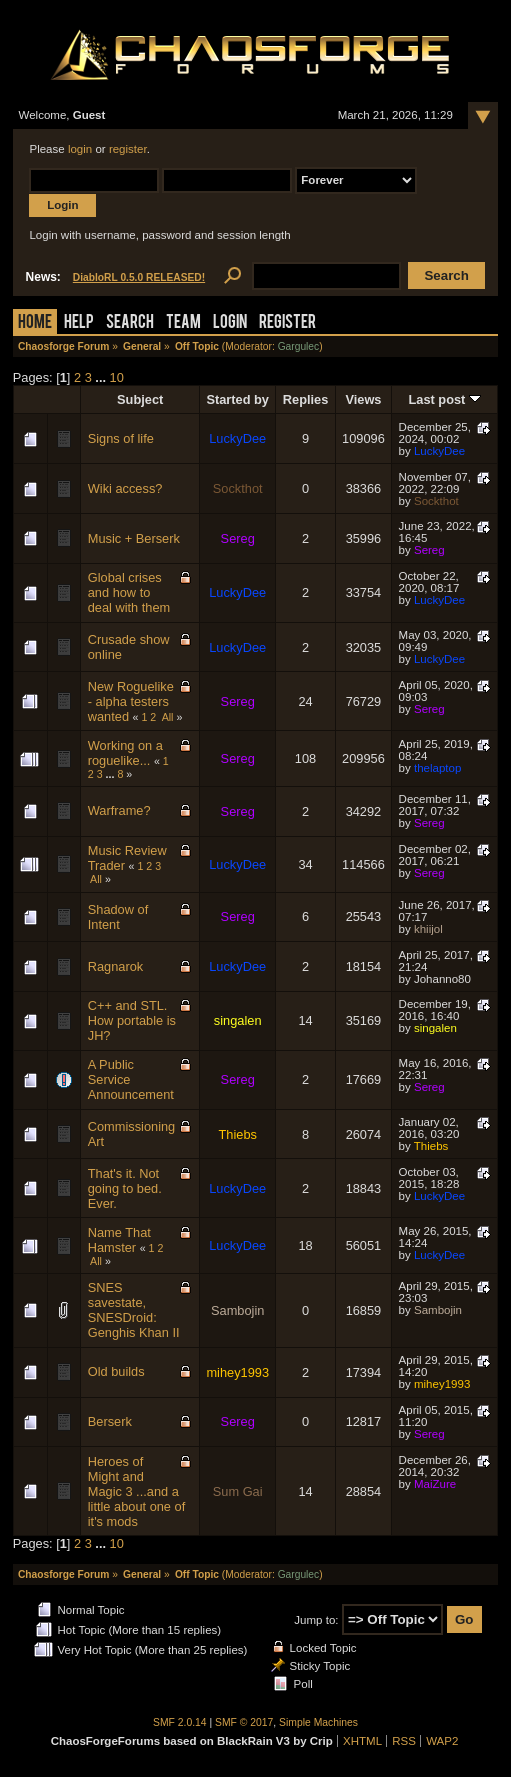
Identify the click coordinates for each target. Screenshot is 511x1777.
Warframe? (119, 810)
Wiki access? (125, 488)
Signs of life (121, 438)
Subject (140, 399)
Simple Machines (318, 1722)
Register (287, 323)
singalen (238, 1020)
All (168, 717)
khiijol (428, 929)
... (102, 377)
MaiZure (435, 1484)
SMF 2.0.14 (180, 1722)
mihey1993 (237, 1372)
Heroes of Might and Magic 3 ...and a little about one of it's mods (136, 1491)
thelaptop (437, 768)
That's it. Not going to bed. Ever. (125, 1188)
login (80, 149)
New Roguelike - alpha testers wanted (131, 701)
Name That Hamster (119, 1240)
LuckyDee (237, 438)
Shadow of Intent (118, 917)
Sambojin (237, 1310)
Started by (237, 399)
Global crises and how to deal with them (129, 592)
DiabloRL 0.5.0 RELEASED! (139, 277)
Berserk (110, 1421)
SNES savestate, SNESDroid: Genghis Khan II (134, 1310)
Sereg (238, 538)
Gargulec (299, 346)
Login (230, 323)
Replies (306, 399)
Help (79, 323)
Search (130, 323)
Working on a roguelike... (125, 753)
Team (183, 323)
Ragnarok (116, 966)
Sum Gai (238, 1491)
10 (117, 377)
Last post (444, 399)
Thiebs (237, 1134)
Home (35, 323)
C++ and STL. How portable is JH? (132, 1020)
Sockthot (238, 488)
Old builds (116, 1371)
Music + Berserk (134, 538)
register (128, 149)
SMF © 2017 (244, 1722)
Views (363, 399)
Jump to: (316, 1620)
